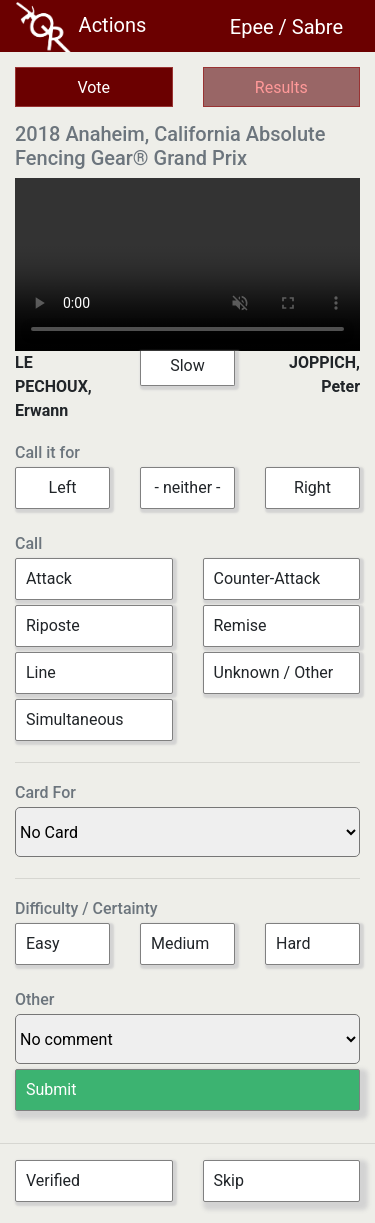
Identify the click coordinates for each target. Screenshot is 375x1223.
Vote (93, 87)
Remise (240, 625)
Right (312, 487)
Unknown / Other (274, 672)
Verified (53, 1180)
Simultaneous (75, 719)
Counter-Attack (267, 578)
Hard (293, 943)
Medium (180, 943)
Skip (229, 1180)
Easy (43, 943)
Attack (49, 578)
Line (41, 672)
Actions (81, 27)
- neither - (188, 487)
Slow (187, 365)
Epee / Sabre (286, 27)
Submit (51, 1089)
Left (63, 487)
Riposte (53, 625)
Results (281, 87)
